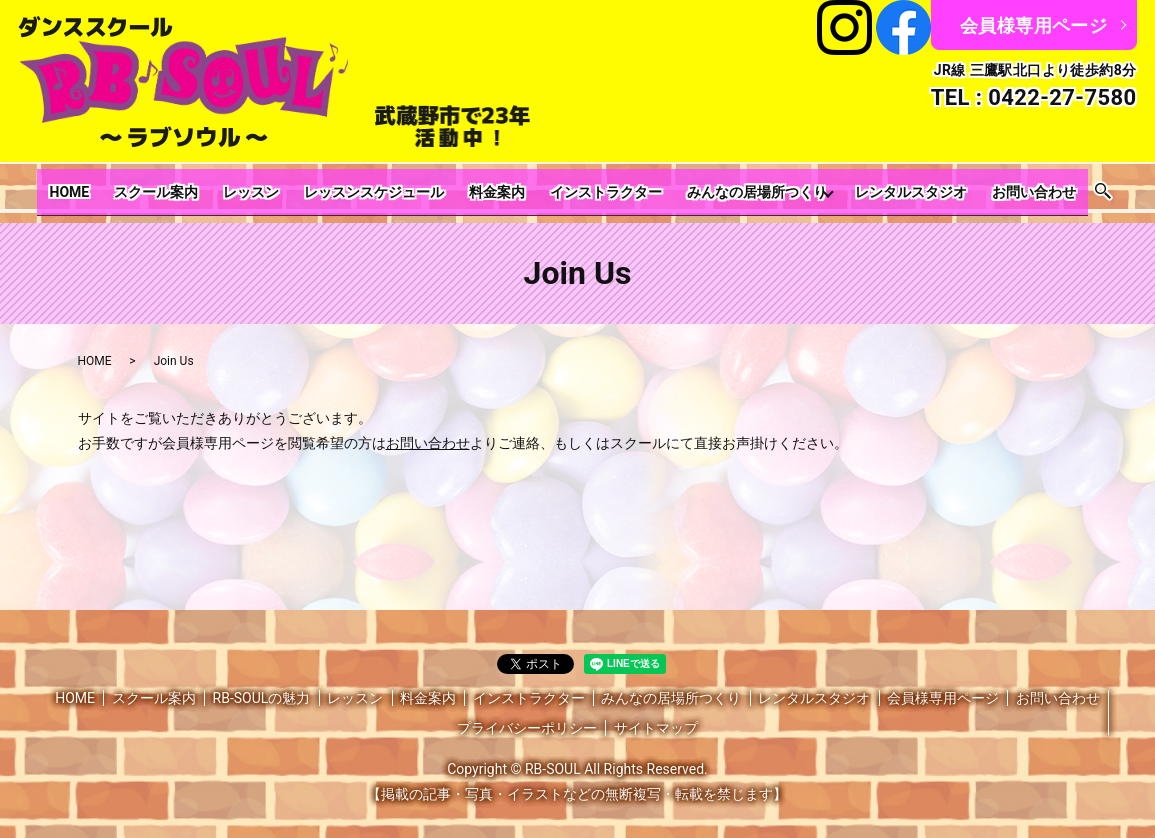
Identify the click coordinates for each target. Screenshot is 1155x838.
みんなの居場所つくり (729, 186)
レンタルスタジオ (883, 186)
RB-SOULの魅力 (262, 685)
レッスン (267, 186)
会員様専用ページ (1033, 25)
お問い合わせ (995, 186)
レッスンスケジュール (379, 186)
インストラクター (589, 186)
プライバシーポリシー (527, 714)
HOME (108, 186)
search (1059, 186)
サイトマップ (656, 714)
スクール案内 (183, 186)
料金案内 (491, 186)
